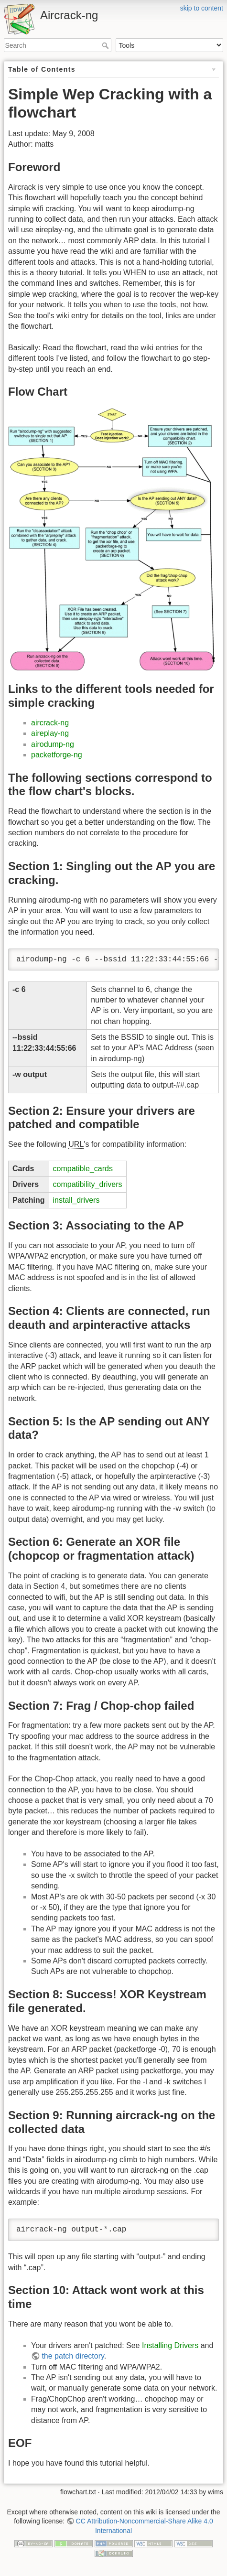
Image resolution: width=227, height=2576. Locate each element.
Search (106, 45)
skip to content (201, 8)
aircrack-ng (50, 723)
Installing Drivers (170, 2345)
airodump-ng (52, 744)
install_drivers (76, 1200)
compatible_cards (83, 1168)
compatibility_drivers (87, 1184)
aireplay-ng (50, 733)
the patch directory (73, 2356)
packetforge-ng (56, 755)
